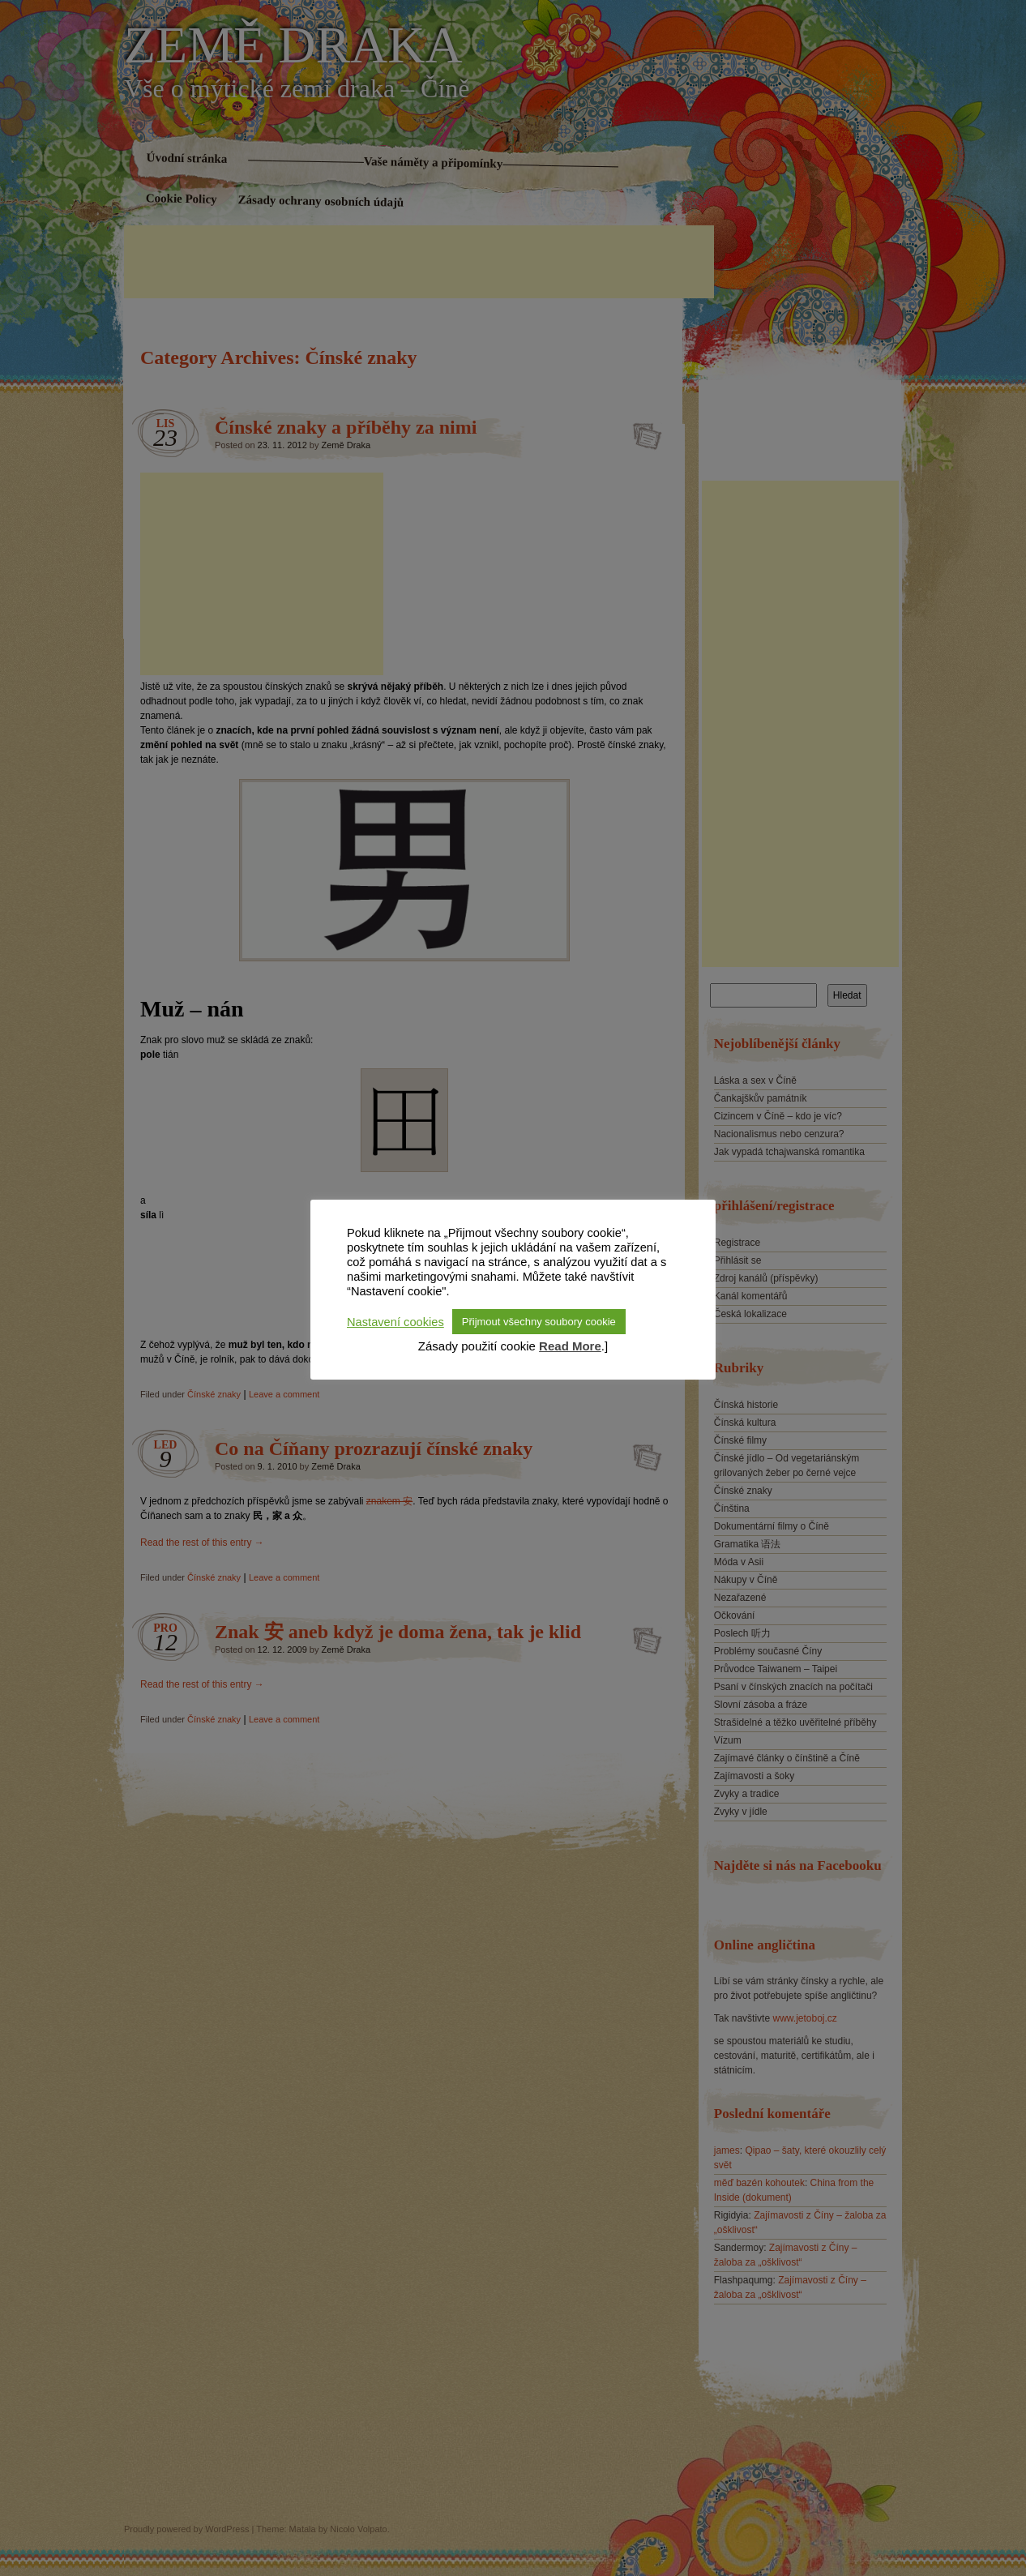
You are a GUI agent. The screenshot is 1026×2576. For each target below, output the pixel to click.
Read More (570, 1346)
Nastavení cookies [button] (395, 1322)
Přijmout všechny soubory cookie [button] (539, 1322)
